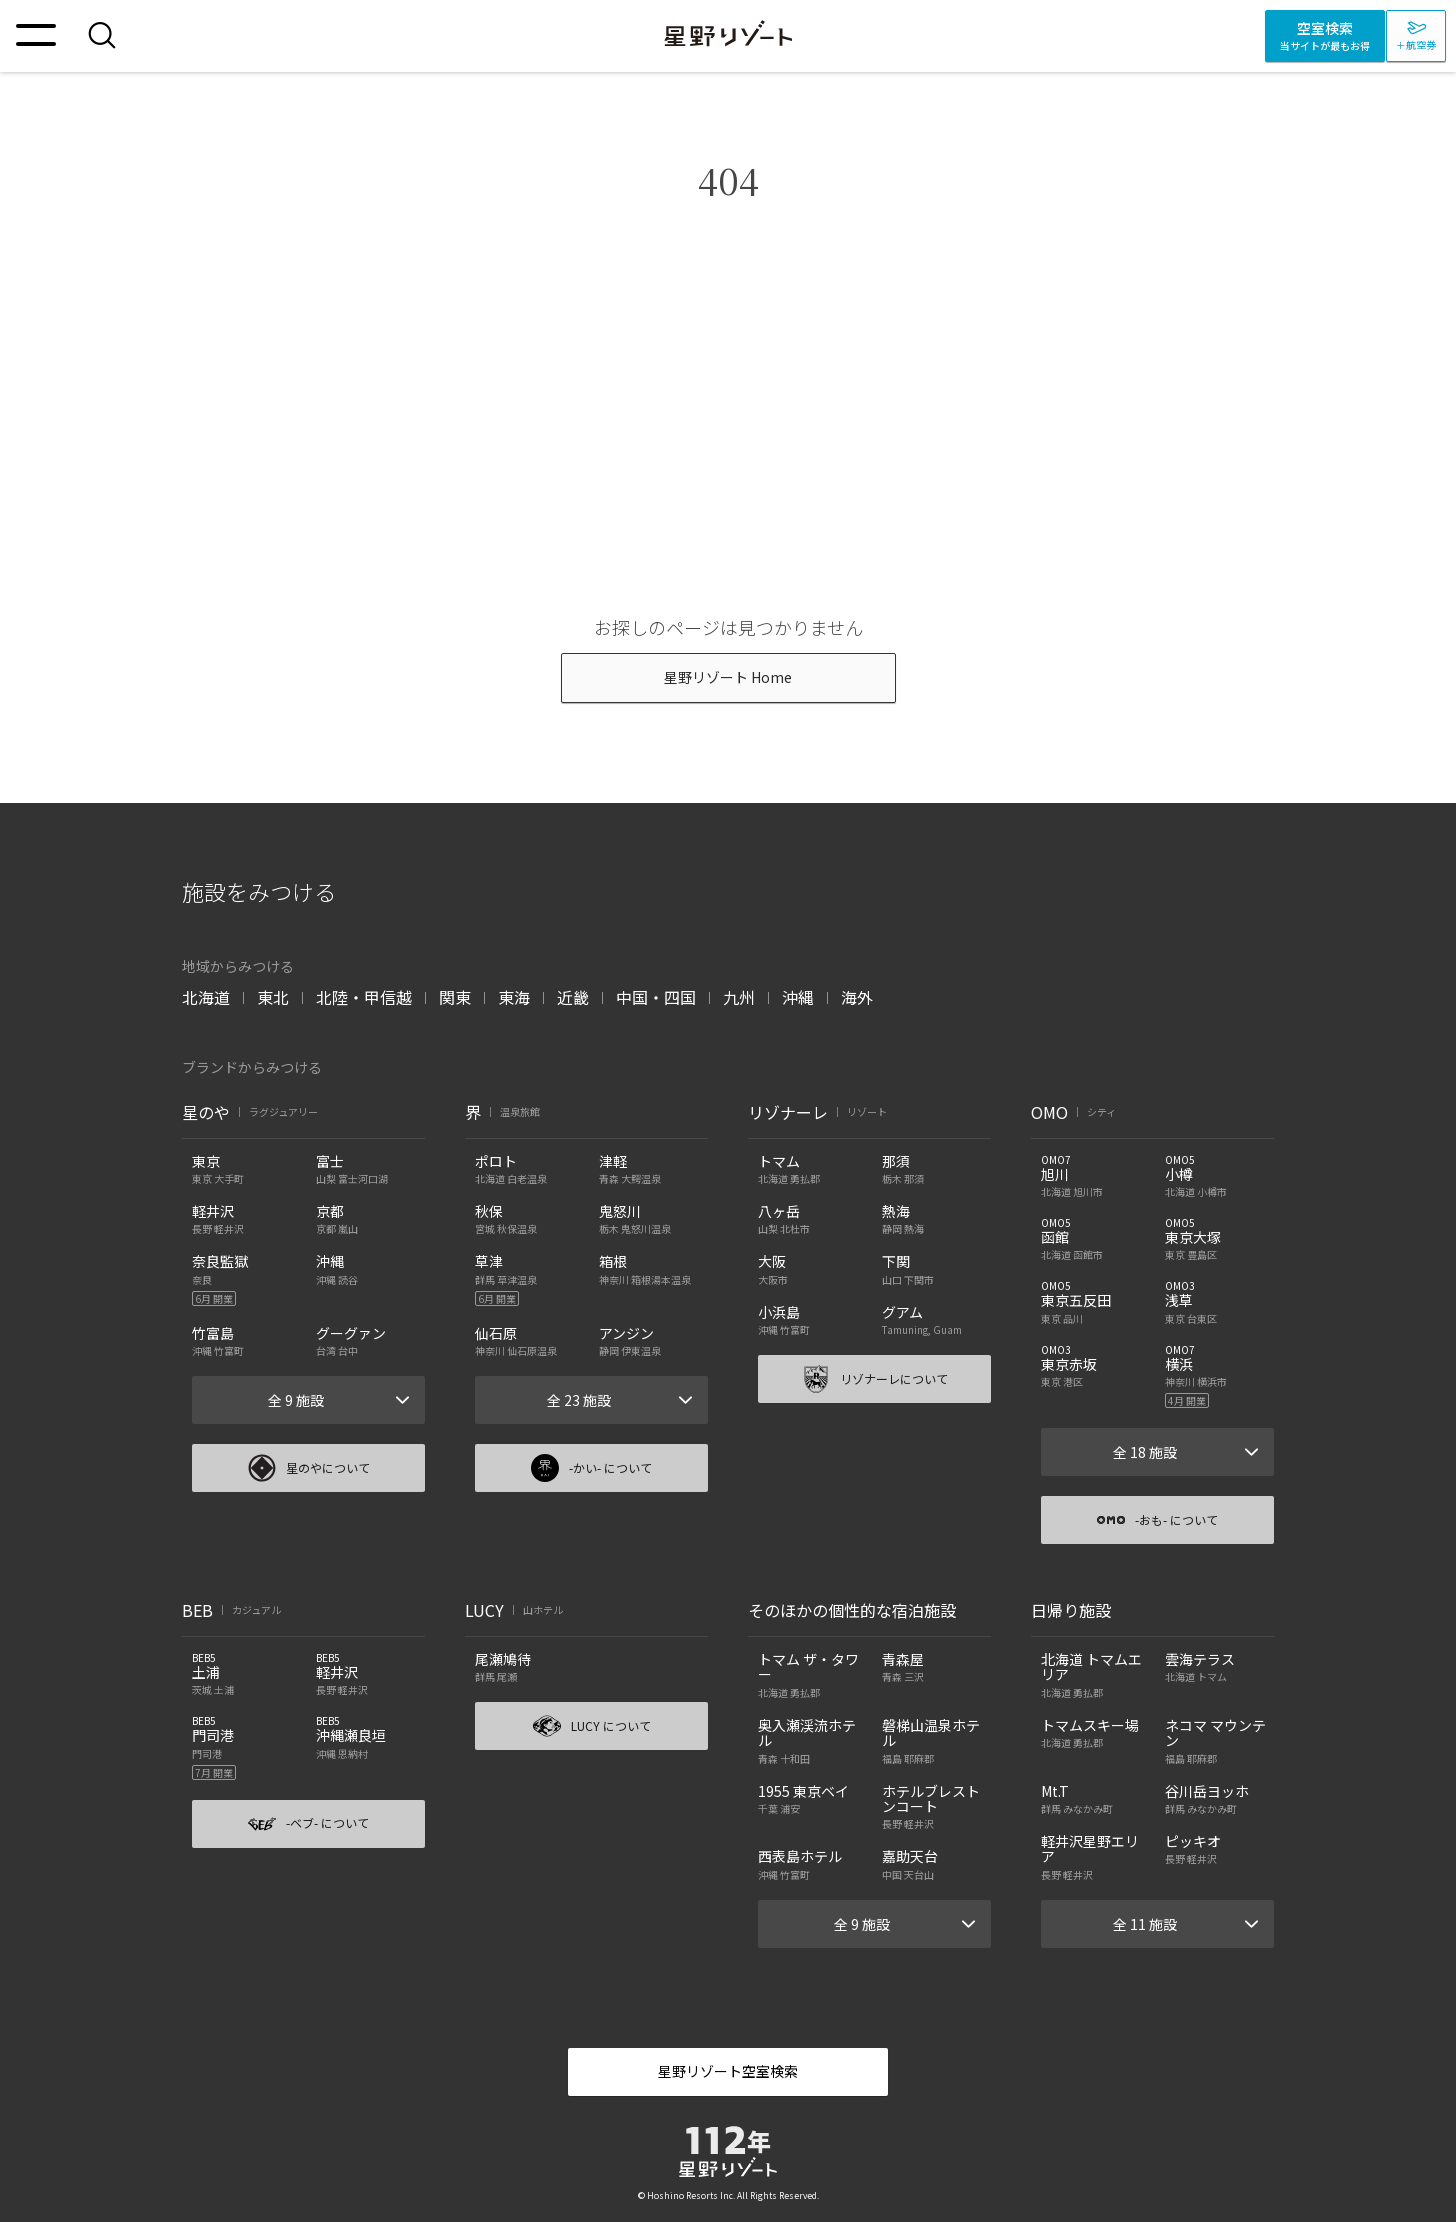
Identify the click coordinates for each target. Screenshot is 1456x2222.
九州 (739, 997)
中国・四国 (656, 997)
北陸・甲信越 (364, 997)
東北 (273, 997)
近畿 (573, 997)
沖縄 (798, 997)
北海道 (206, 997)
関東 (455, 997)
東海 (514, 997)
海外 (857, 997)
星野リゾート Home (728, 677)
